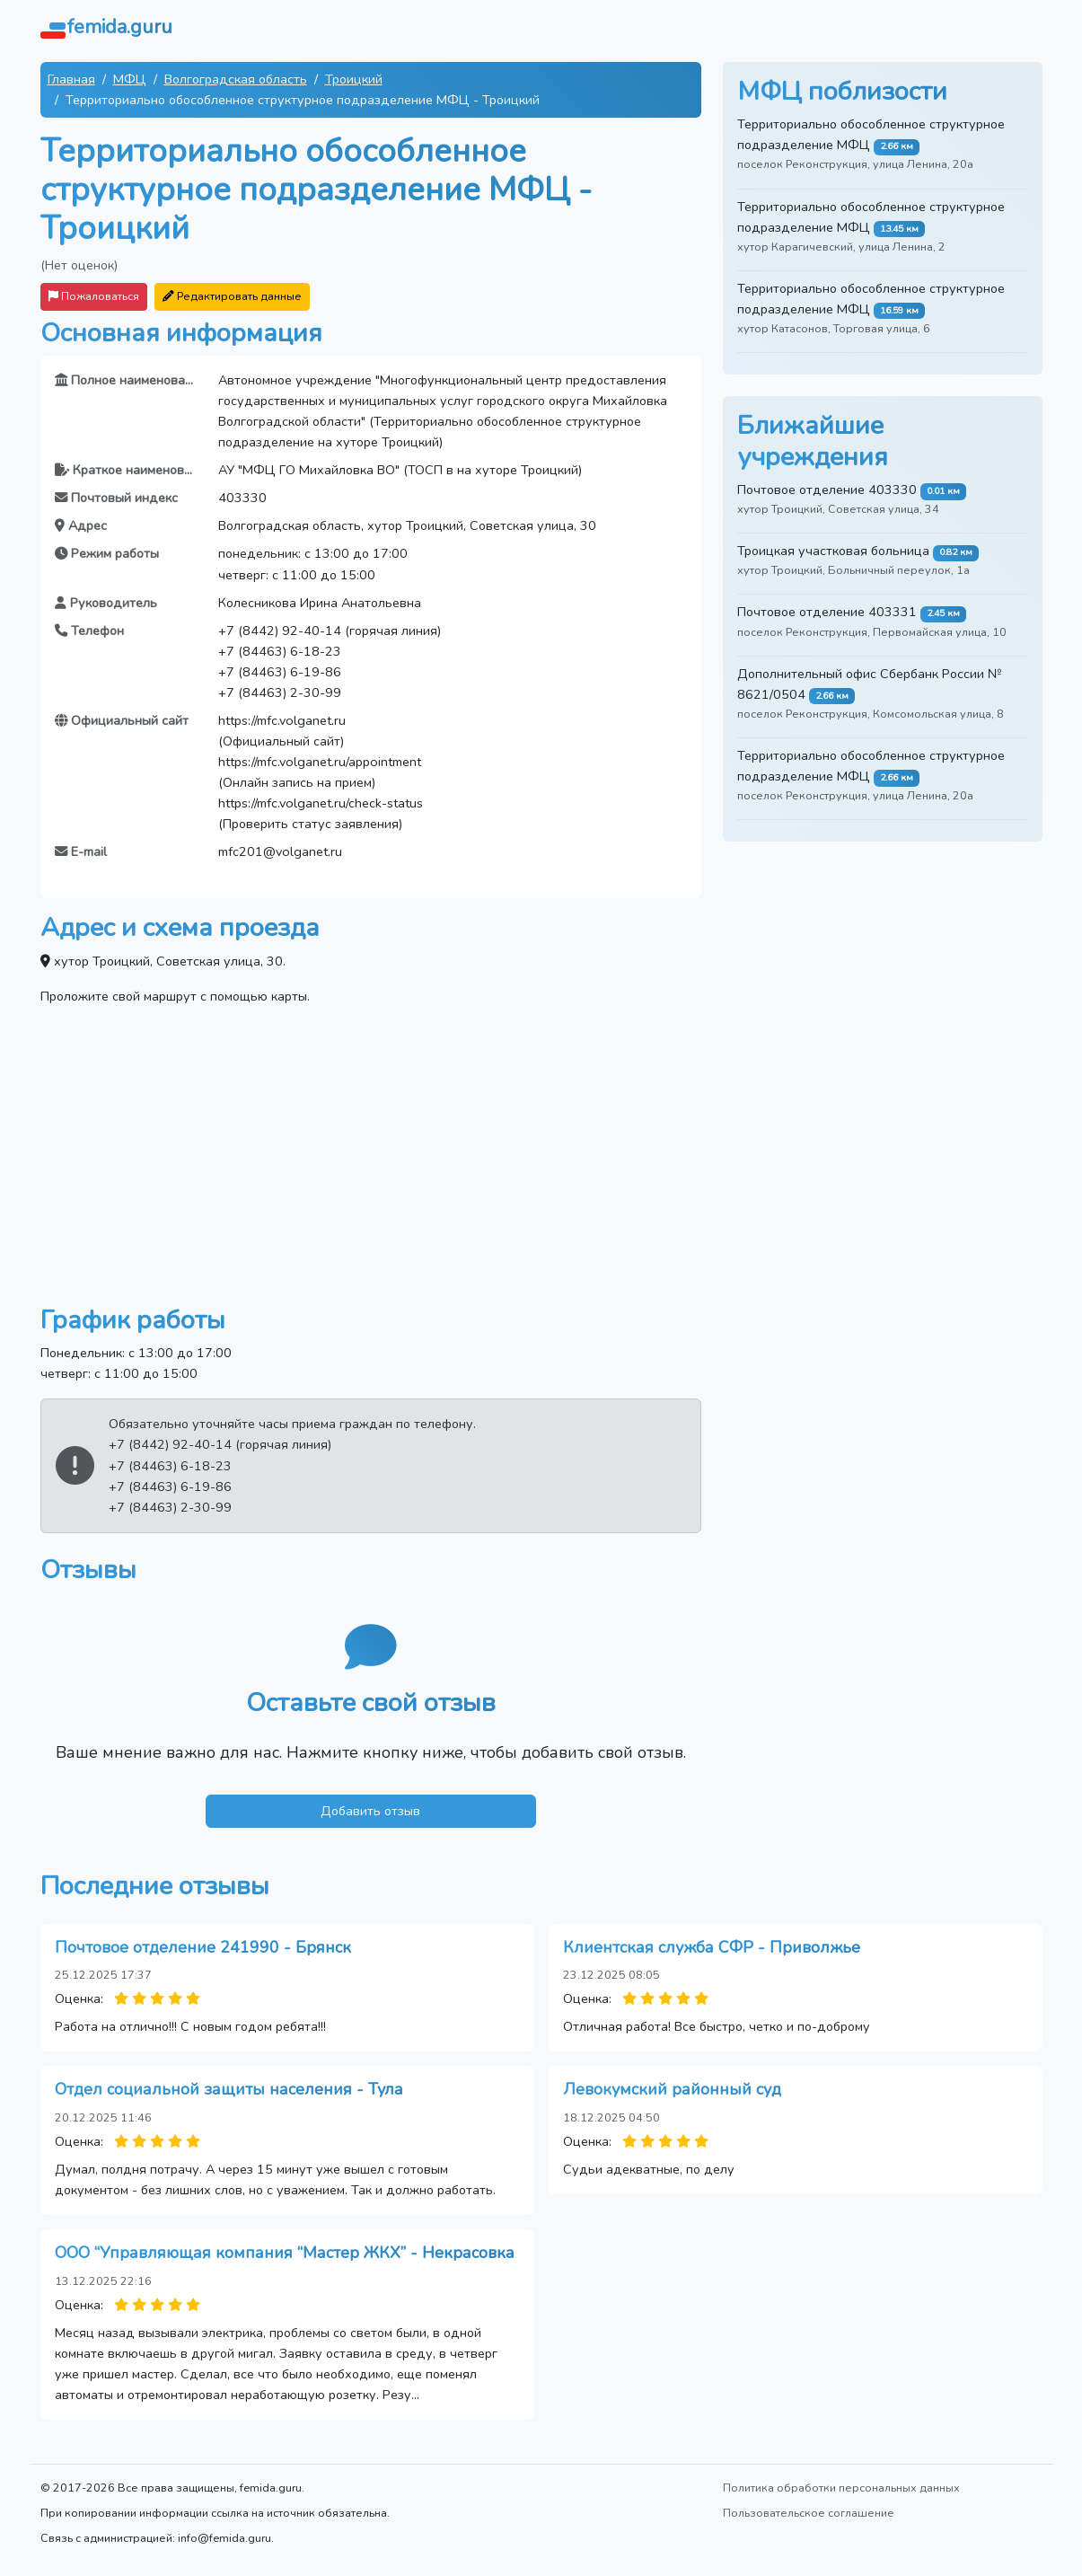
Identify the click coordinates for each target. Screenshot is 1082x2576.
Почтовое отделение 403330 (827, 489)
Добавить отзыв (370, 1811)
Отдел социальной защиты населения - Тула (229, 2089)
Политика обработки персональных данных (841, 2487)
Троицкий (354, 79)
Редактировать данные (232, 296)
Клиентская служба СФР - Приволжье (711, 1947)
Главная (71, 79)
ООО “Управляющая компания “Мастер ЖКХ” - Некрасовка (285, 2252)
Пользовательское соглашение (808, 2512)
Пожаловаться (93, 296)
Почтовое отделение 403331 (827, 612)
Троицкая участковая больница (833, 551)
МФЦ (129, 79)
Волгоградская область (235, 79)
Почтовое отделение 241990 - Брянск (203, 1947)
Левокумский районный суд (672, 2089)
